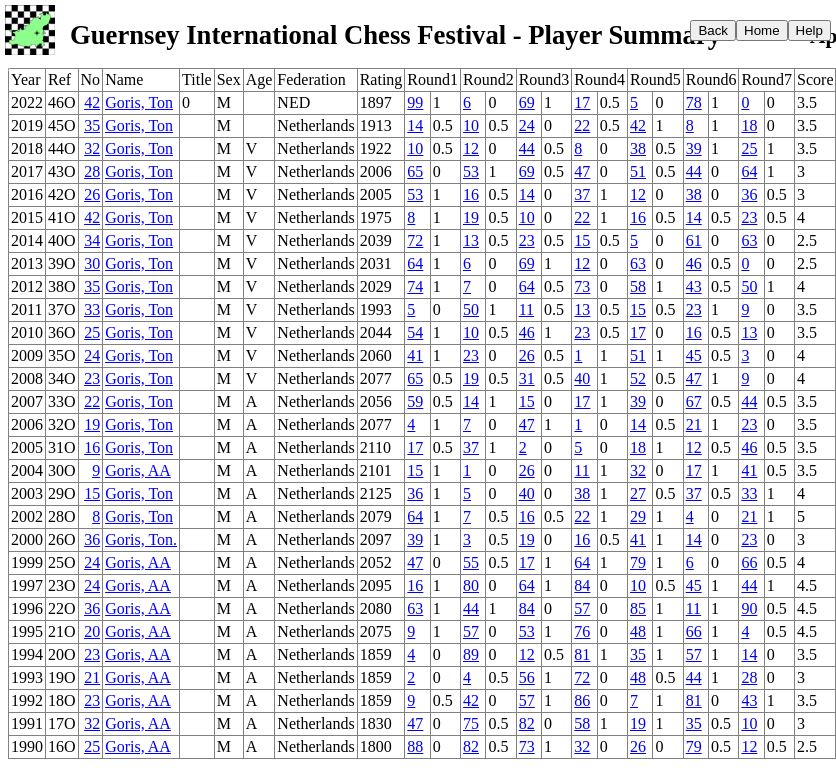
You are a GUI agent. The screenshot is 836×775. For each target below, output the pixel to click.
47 (582, 171)
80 (471, 585)
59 (415, 401)
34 (92, 240)
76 (582, 631)
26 (92, 194)
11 (526, 309)
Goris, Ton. (141, 539)
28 (92, 171)
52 (638, 378)
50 (749, 286)
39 (694, 148)
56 (527, 677)
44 (527, 148)
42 (92, 102)
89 (471, 654)
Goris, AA (138, 470)
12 (471, 148)
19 (471, 217)
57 (582, 608)
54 (415, 332)
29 (638, 516)
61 (694, 240)
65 (415, 171)
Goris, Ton (139, 102)
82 (527, 723)
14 (415, 125)
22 (582, 125)
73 (582, 286)
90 (749, 608)
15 (582, 240)
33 (92, 309)
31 (527, 378)
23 (749, 217)
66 (749, 562)
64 (749, 171)
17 (582, 102)
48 (638, 631)
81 (582, 654)
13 (471, 240)
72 (415, 240)
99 (415, 102)
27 (638, 493)
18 (749, 125)
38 (638, 148)
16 (471, 194)
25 (749, 148)
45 (694, 355)
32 (92, 148)
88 (415, 746)
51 (638, 171)
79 (638, 562)
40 (582, 378)
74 (415, 286)
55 (471, 562)
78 (694, 102)
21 (694, 424)
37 (582, 194)
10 (471, 125)
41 (415, 355)
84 (582, 585)
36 (749, 194)
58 (638, 286)
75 (471, 723)
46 (694, 263)
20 (92, 631)
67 (694, 401)
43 (694, 286)
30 (92, 263)
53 (471, 171)
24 (527, 125)
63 (749, 240)
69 (527, 102)
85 (638, 608)
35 (92, 125)
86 (582, 700)
